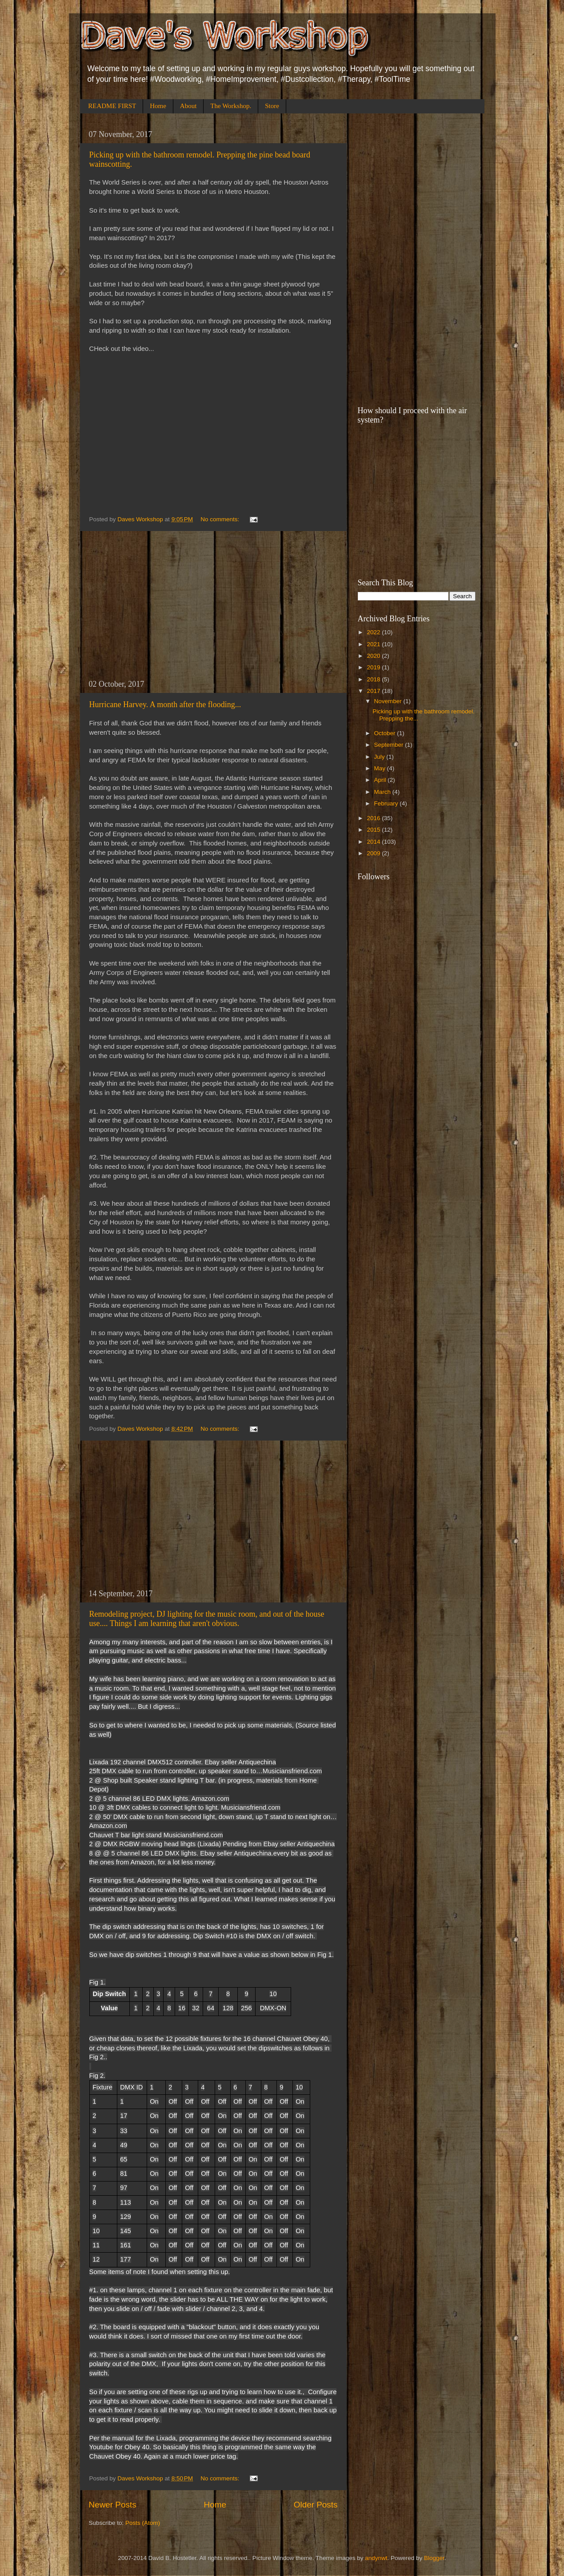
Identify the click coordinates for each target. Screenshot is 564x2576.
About (188, 105)
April (381, 780)
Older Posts (316, 2504)
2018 (374, 679)
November (389, 701)
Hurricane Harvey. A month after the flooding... (165, 704)
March (383, 792)
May (380, 768)
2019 (374, 667)
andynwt (376, 2558)
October (385, 733)
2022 (374, 632)
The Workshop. (230, 105)
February (387, 803)
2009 (374, 853)
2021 (374, 644)
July (380, 756)
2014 (374, 841)
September (389, 744)
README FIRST (112, 105)
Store (272, 105)
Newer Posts (112, 2504)
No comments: (220, 519)
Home (158, 105)
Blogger (434, 2558)
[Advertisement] (213, 605)
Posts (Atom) (142, 2523)
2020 (374, 655)
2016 (374, 818)
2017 (374, 691)
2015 (374, 829)
